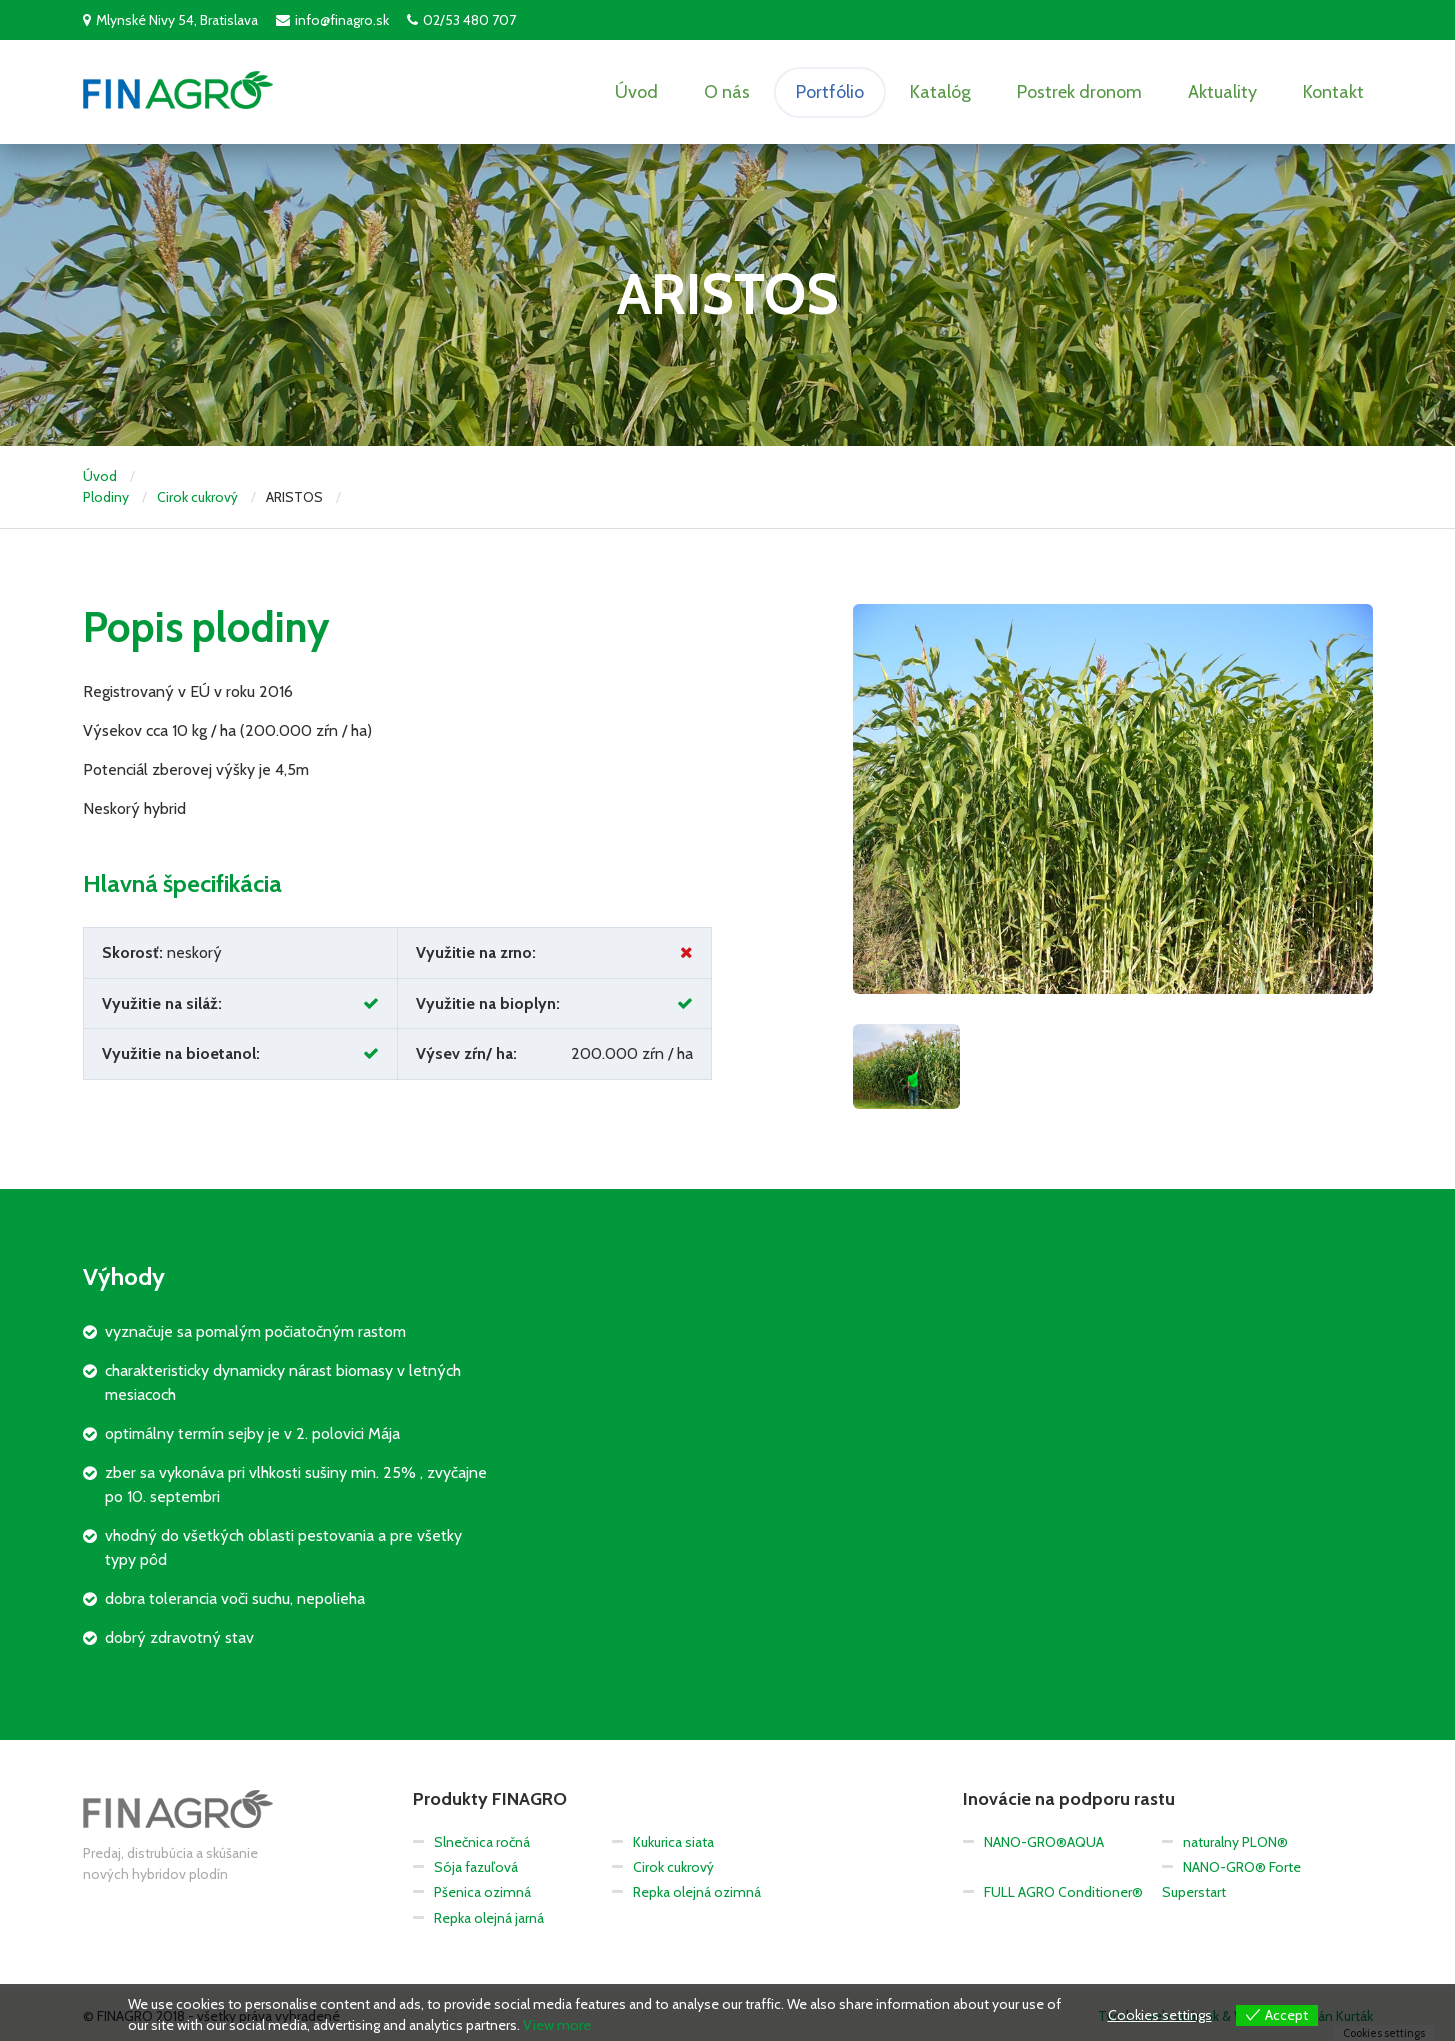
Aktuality (1222, 92)
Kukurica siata (673, 1842)
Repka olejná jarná (489, 1918)
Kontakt (1333, 92)
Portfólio (830, 92)
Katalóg (940, 92)
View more (557, 2025)
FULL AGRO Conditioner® (1063, 1892)
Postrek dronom (1079, 92)
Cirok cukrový (197, 497)
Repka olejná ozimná (697, 1892)
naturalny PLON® (1235, 1842)
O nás (727, 92)
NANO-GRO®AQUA (1044, 1842)
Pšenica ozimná (482, 1892)
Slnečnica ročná (482, 1842)
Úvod (636, 92)
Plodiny (106, 497)
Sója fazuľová (476, 1867)
